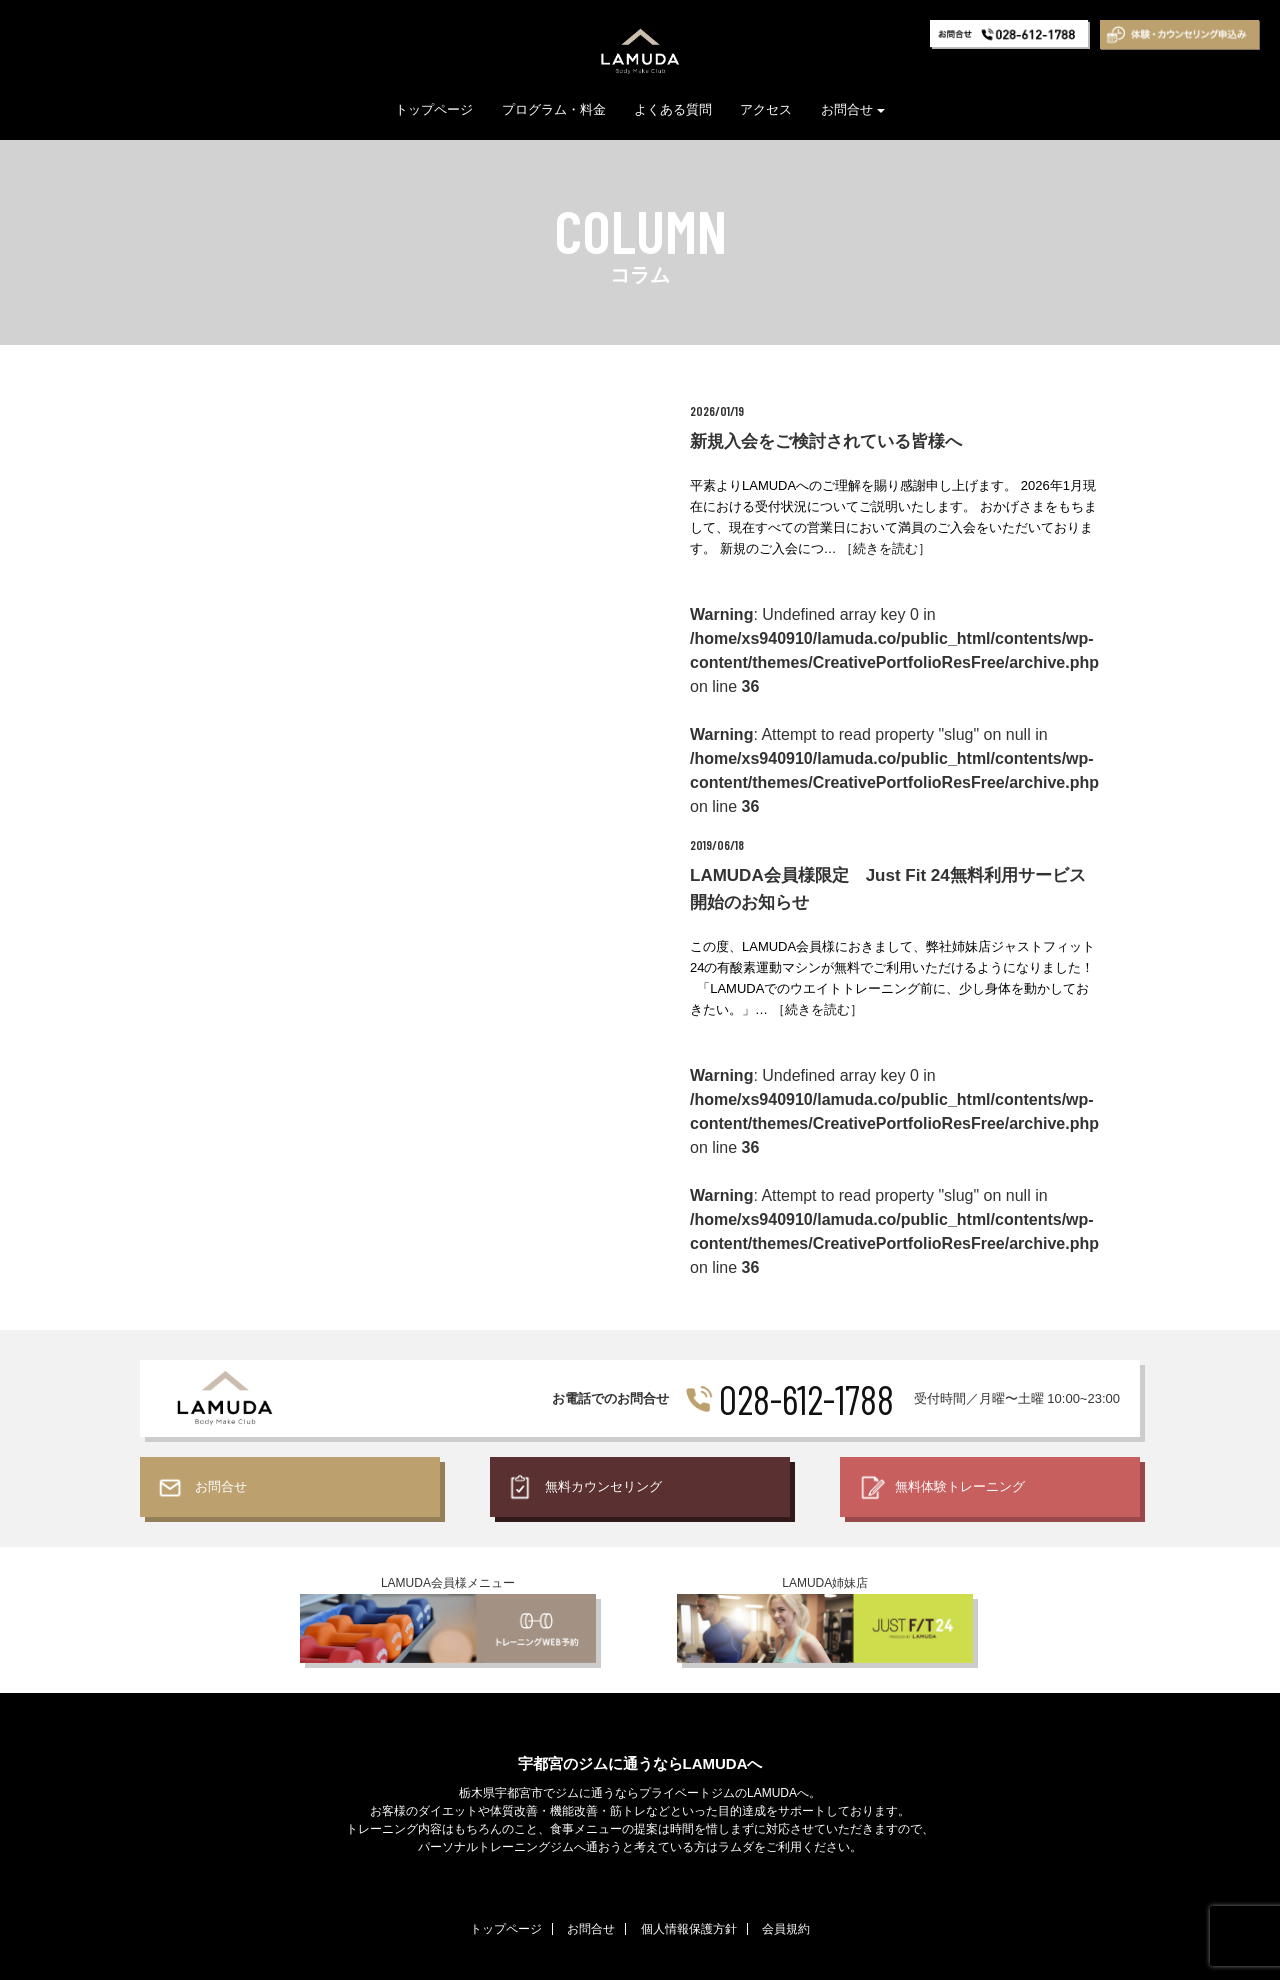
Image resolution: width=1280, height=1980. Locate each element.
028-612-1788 (806, 1399)
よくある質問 (673, 109)
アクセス (766, 109)
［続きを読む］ (885, 548)
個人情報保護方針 (689, 1929)
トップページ (434, 109)
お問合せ (591, 1929)
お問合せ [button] (853, 109)
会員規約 (786, 1929)
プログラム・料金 (554, 109)
